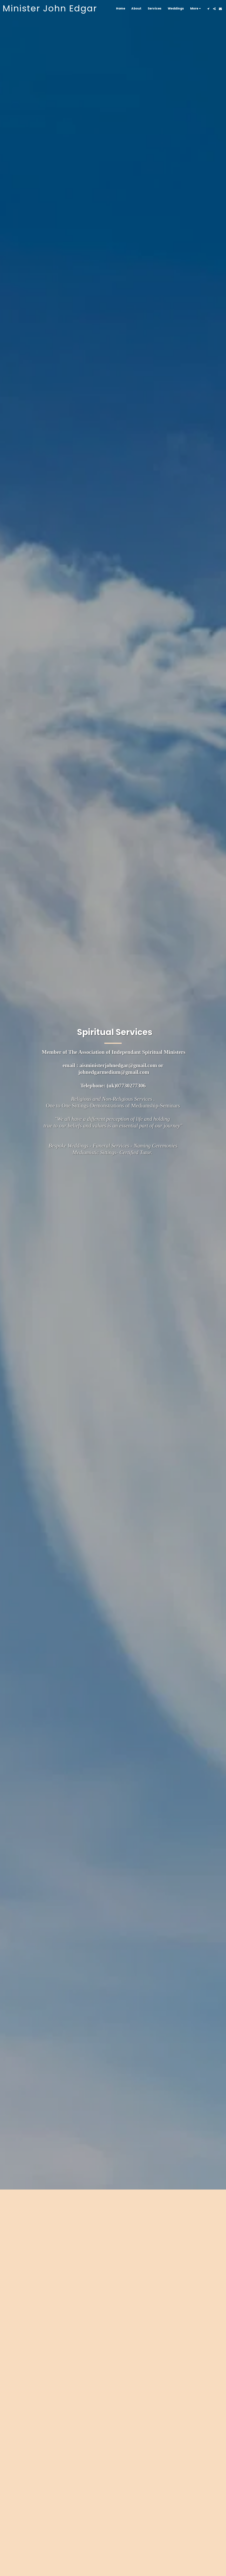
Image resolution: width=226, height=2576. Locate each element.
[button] (208, 8)
